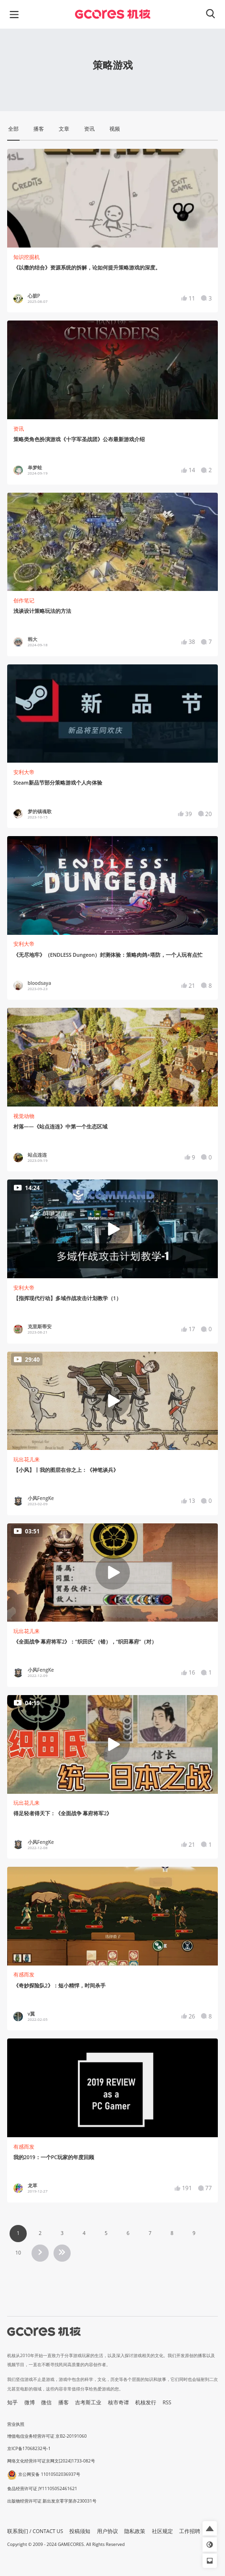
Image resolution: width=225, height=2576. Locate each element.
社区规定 (162, 2531)
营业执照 (15, 2424)
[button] (210, 2528)
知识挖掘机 (26, 257)
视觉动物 (23, 1116)
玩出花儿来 (26, 1459)
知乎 (12, 2402)
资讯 (18, 428)
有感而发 (23, 1974)
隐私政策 (134, 2531)
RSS (167, 2402)
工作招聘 (189, 2531)
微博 (29, 2402)
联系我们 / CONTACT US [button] (35, 2531)
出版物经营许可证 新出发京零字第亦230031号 (51, 2501)
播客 (63, 2402)
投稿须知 (79, 2531)
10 (18, 2252)
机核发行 (145, 2402)
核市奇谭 (118, 2402)
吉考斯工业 (88, 2402)
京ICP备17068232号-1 (29, 2448)
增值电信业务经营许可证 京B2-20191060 (46, 2436)
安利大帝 (23, 772)
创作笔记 (23, 600)
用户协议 (107, 2531)
